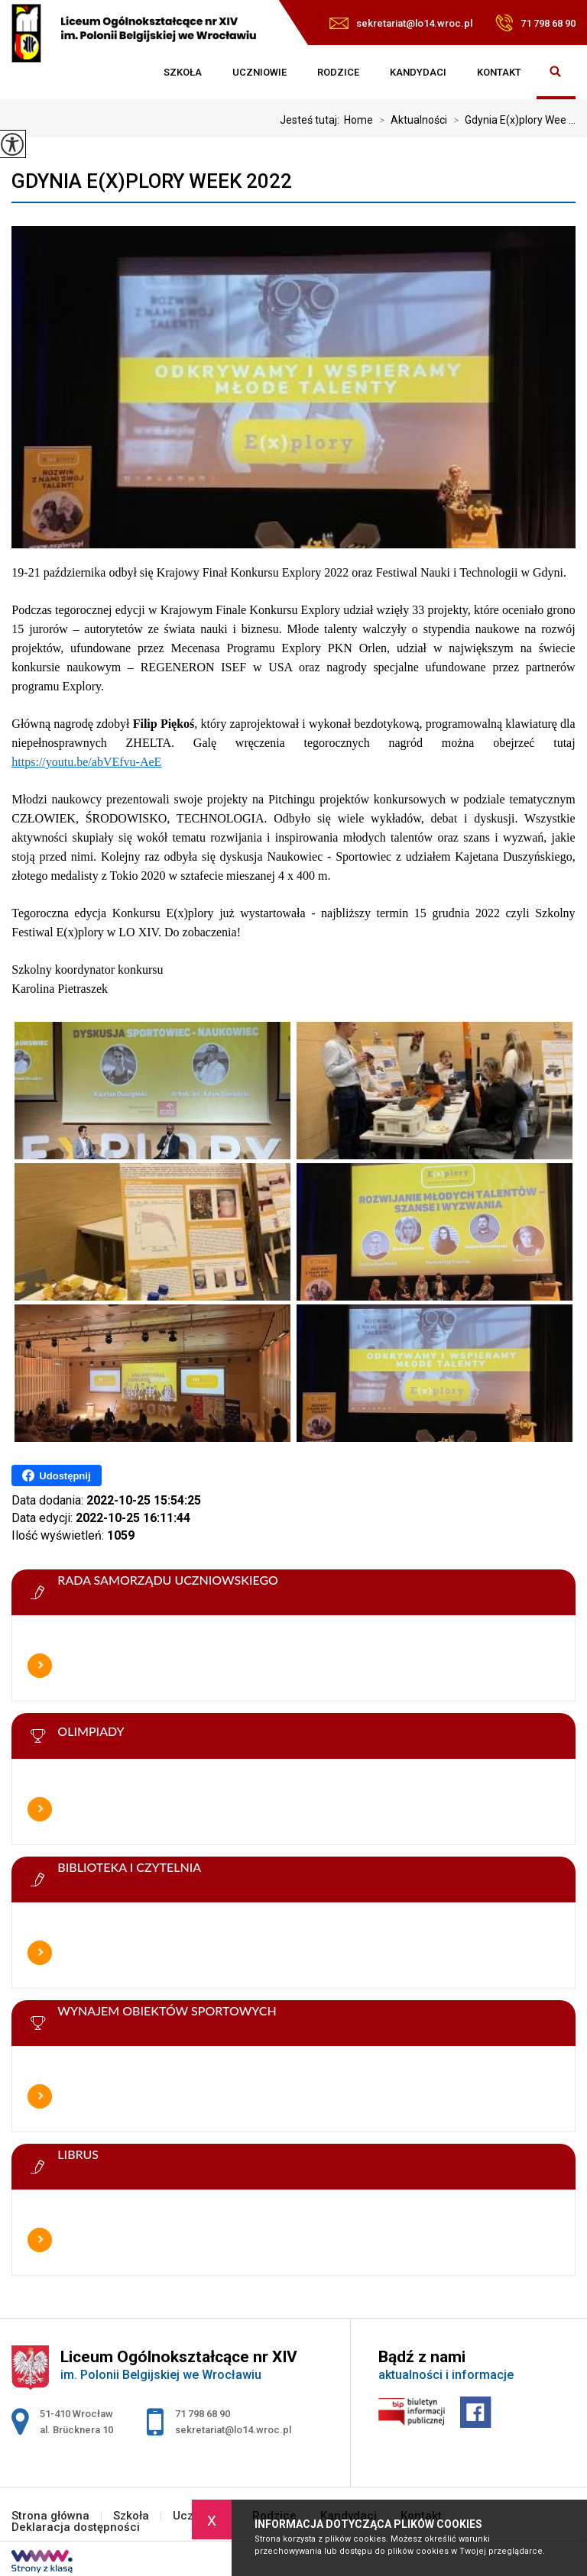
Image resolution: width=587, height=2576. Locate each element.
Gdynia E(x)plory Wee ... (511, 120)
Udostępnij (56, 1475)
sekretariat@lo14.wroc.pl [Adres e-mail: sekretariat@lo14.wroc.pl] (233, 2429)
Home (358, 120)
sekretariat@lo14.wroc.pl (400, 23)
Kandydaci (418, 72)
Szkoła (183, 72)
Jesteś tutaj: (312, 120)
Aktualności (410, 120)
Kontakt (499, 72)
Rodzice (338, 72)
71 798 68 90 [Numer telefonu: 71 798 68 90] (202, 2413)
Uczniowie (259, 72)
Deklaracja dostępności (75, 2527)
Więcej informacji (40, 1665)
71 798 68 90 (535, 23)
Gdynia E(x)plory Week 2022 (151, 181)
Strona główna (133, 72)
